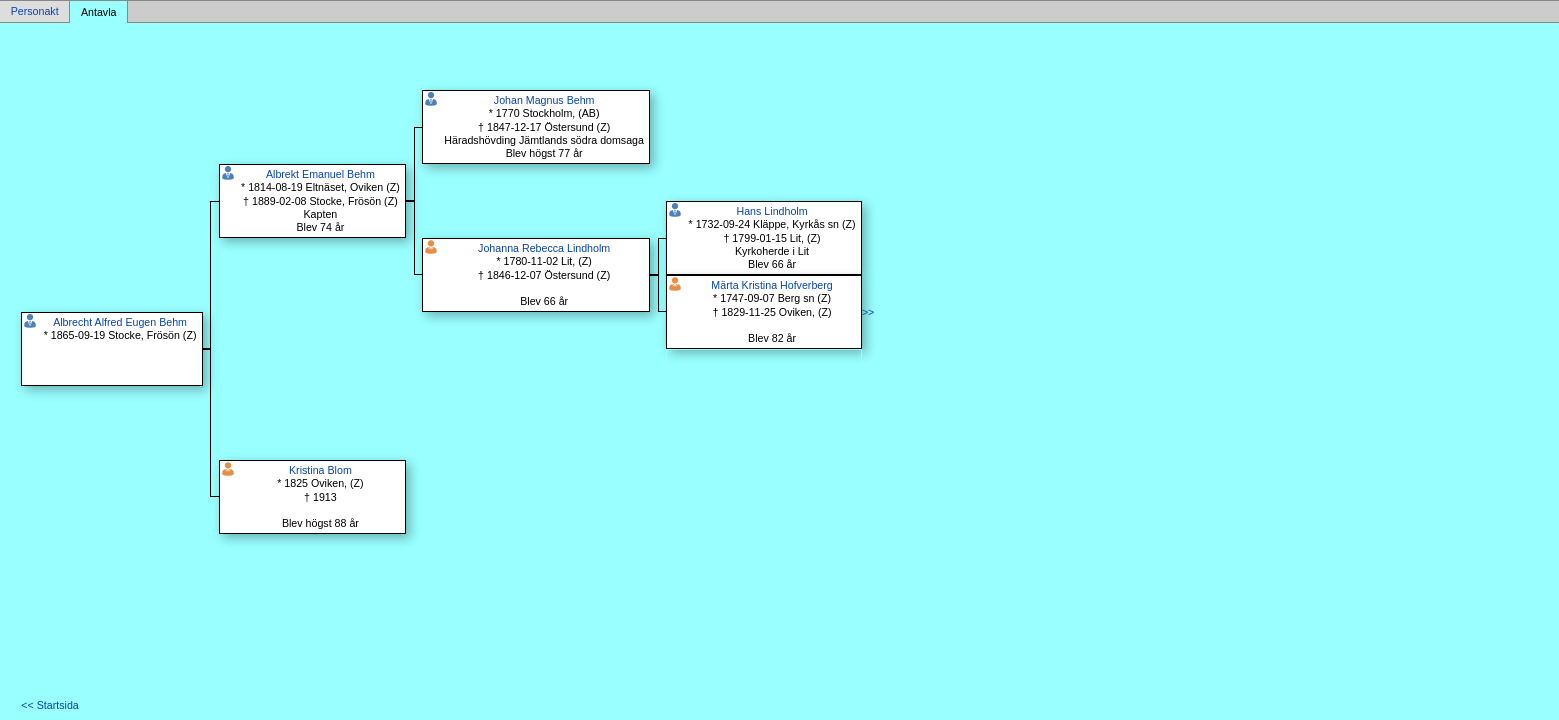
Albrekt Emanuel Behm (320, 174)
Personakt (35, 12)
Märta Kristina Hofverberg (771, 285)
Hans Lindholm (772, 211)
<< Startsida (49, 705)
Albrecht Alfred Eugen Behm (120, 322)
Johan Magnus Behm (544, 100)
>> (868, 312)
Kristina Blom (320, 470)
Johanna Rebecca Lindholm (544, 248)
